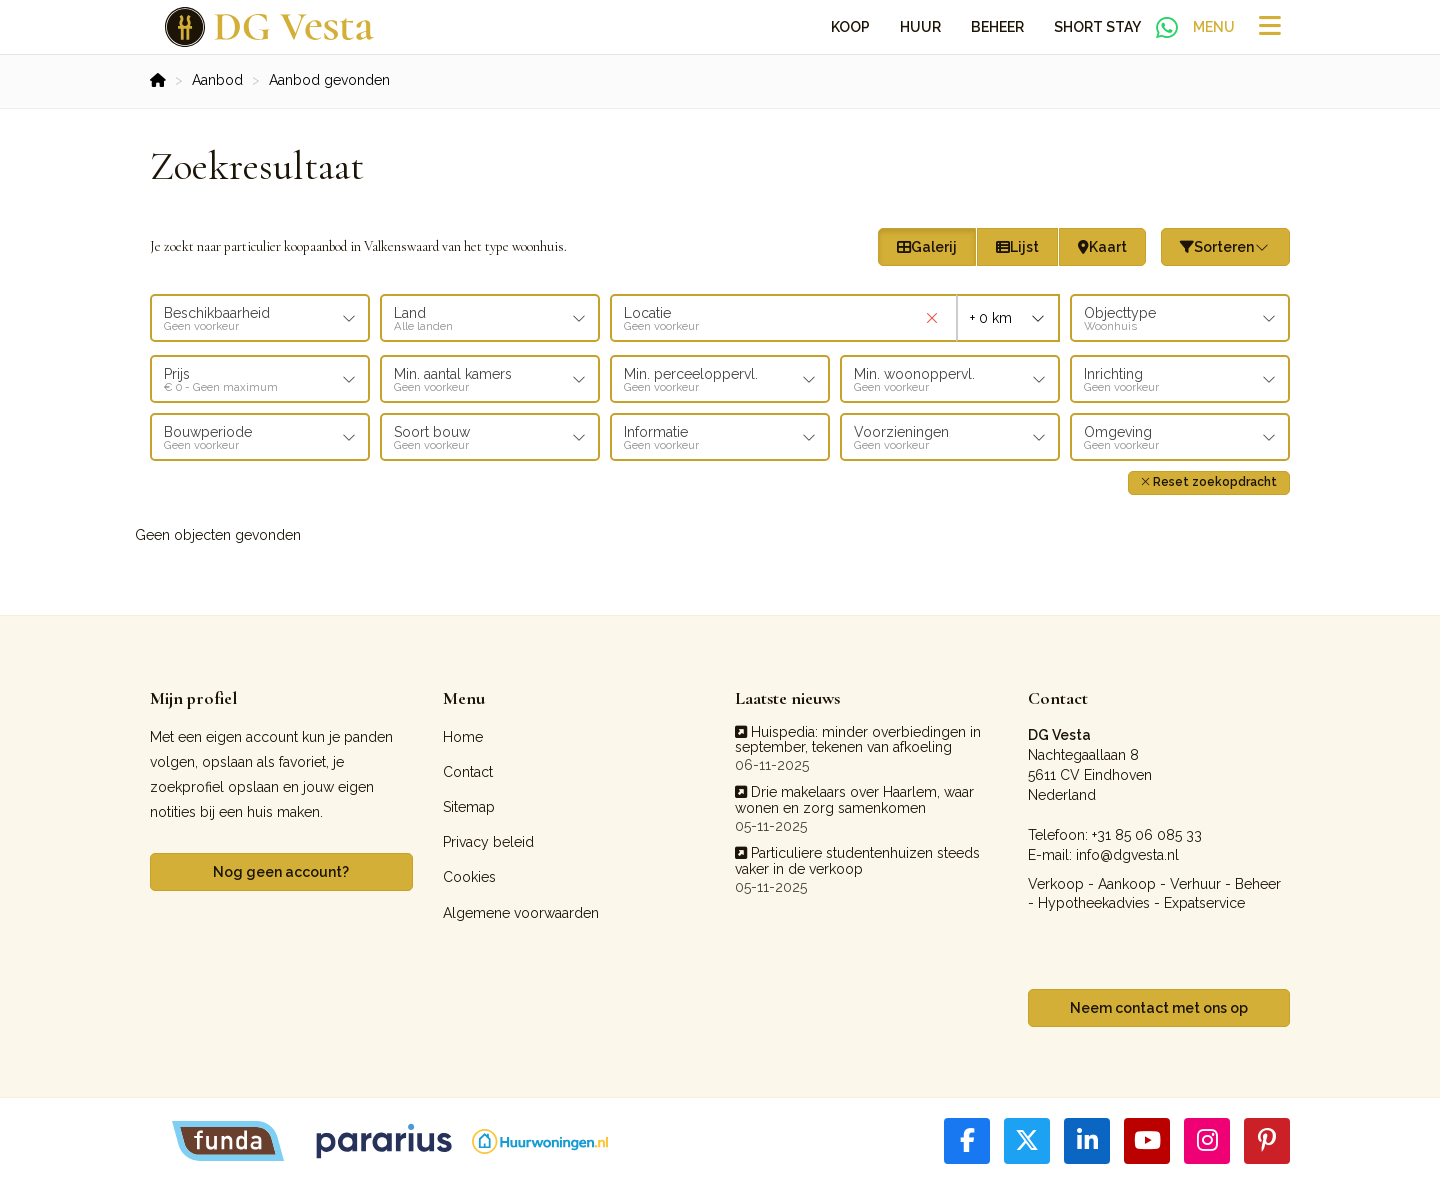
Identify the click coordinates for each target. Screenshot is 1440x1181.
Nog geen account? (281, 869)
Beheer (997, 27)
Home (463, 733)
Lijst (1017, 247)
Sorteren (1226, 247)
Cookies (469, 874)
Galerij (927, 247)
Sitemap (469, 804)
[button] (1209, 479)
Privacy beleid (488, 839)
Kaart (1102, 247)
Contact (468, 769)
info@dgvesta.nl (1127, 851)
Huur (920, 27)
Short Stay (1097, 27)
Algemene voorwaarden (521, 909)
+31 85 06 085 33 (1147, 831)
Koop (850, 27)
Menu (1214, 27)
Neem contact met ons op (1159, 1005)
